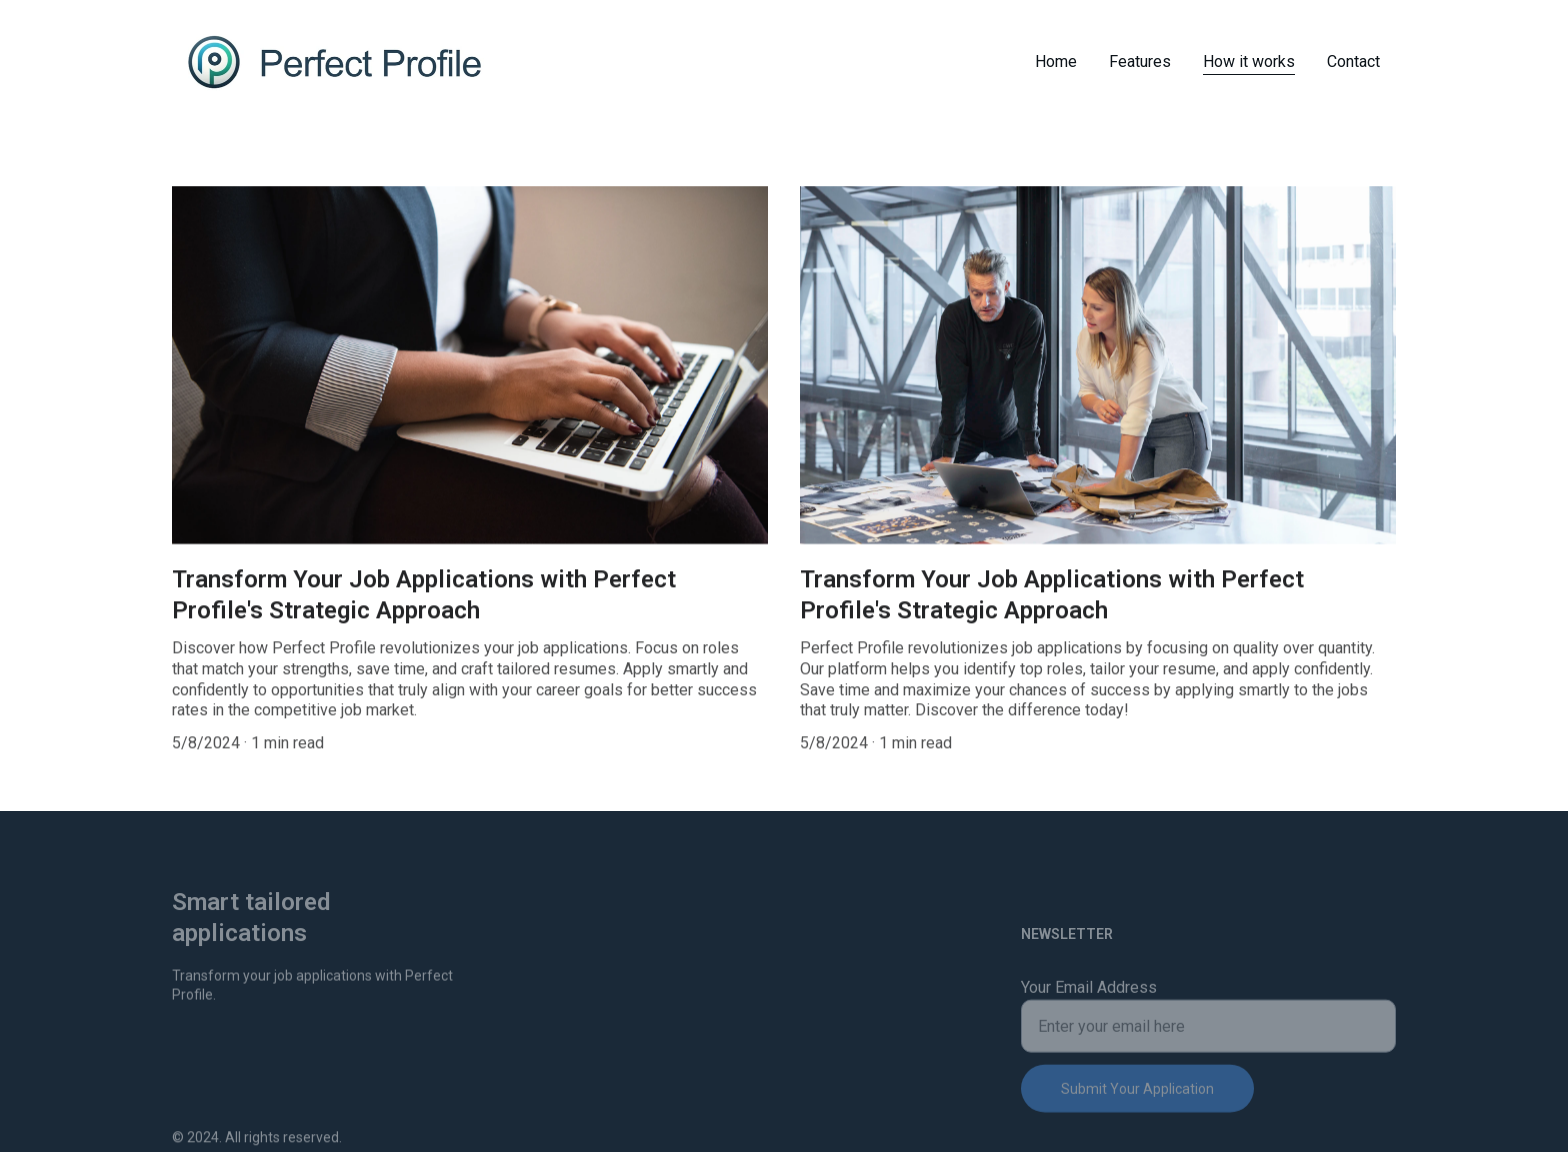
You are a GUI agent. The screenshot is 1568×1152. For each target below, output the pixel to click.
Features (1140, 61)
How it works (1249, 61)
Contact (1353, 61)
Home (1056, 61)
